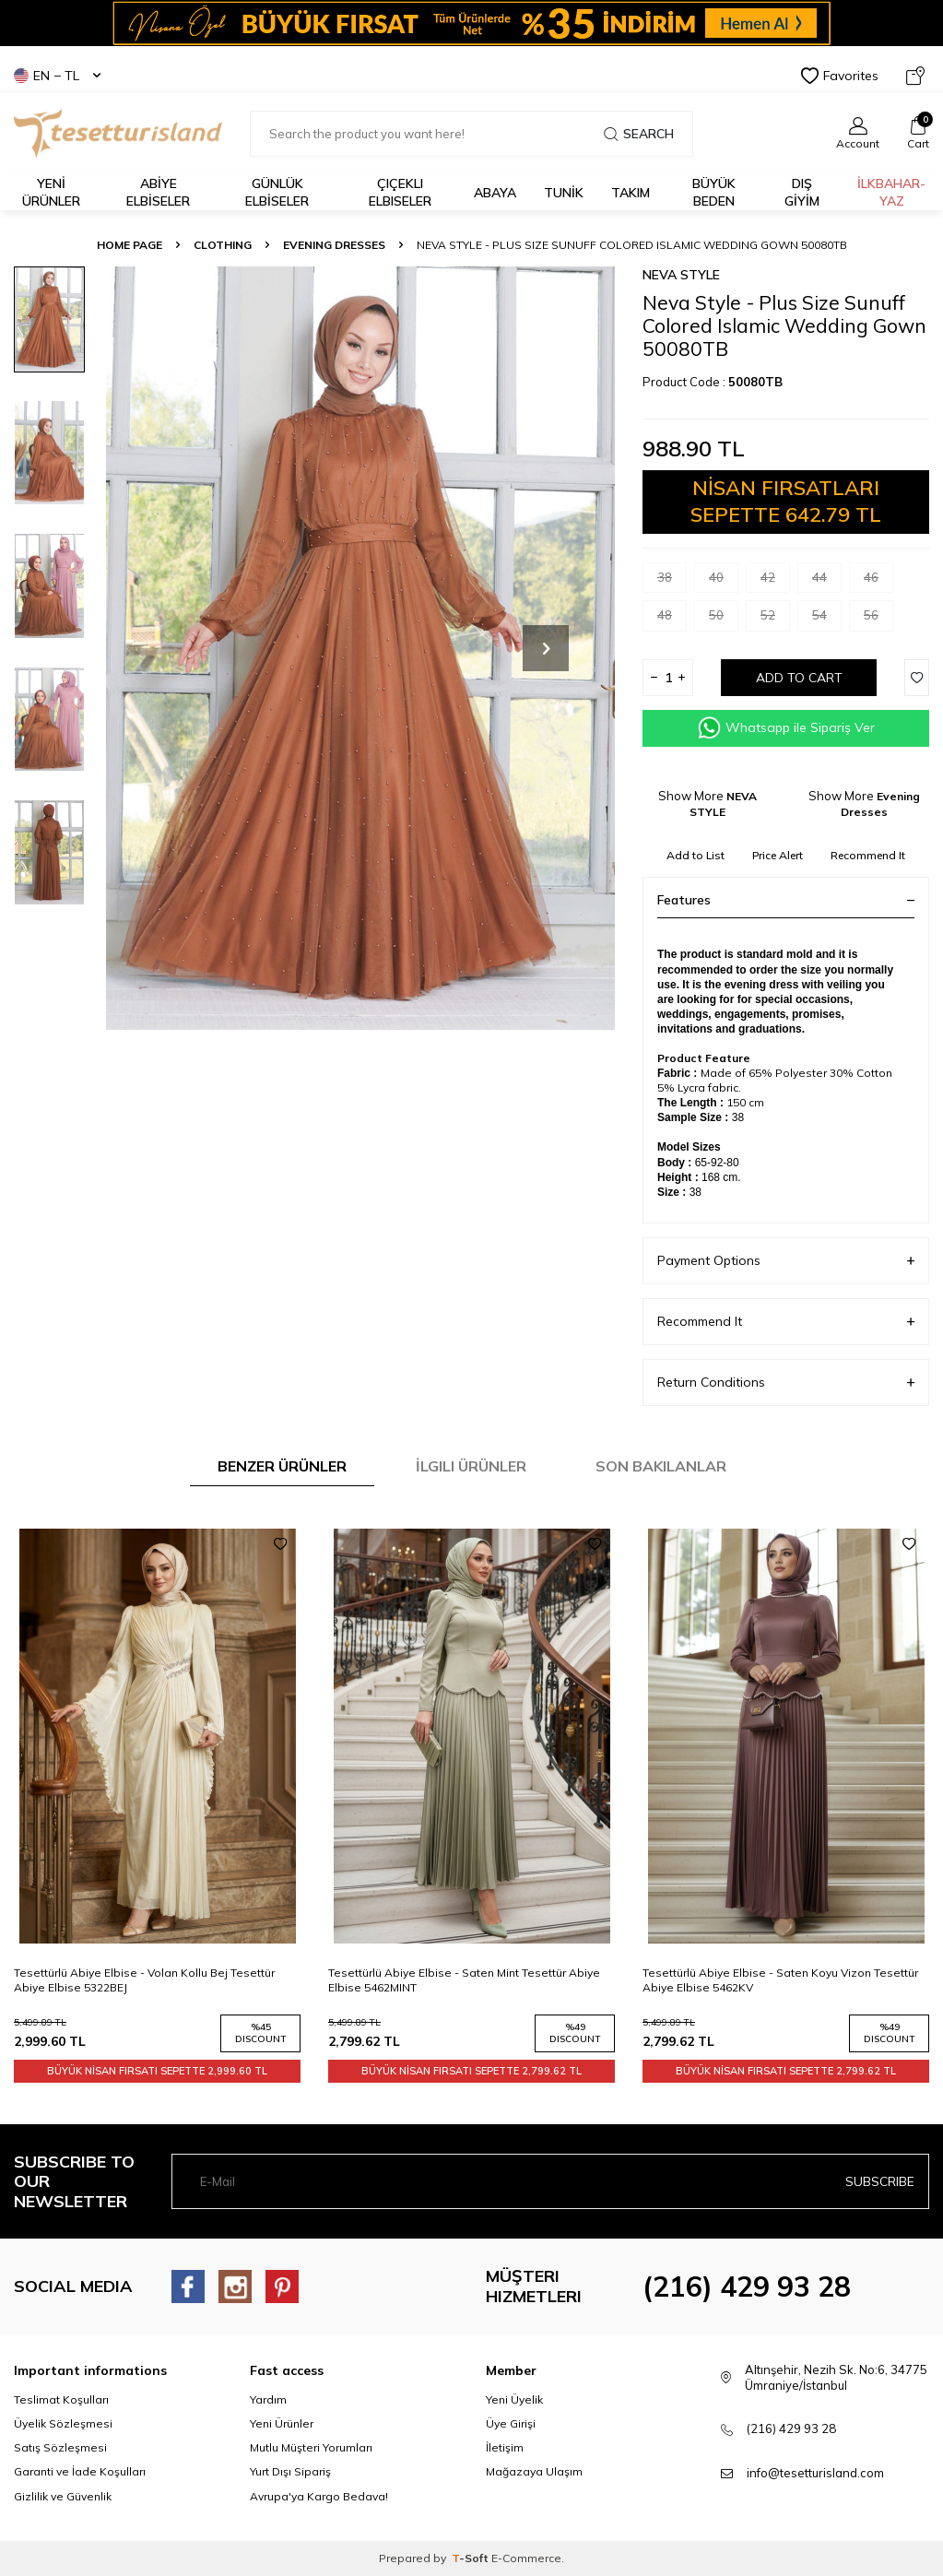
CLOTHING (223, 245)
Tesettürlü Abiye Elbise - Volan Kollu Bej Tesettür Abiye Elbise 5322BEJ (144, 1980)
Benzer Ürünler (282, 1466)
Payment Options (785, 1261)
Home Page (129, 245)
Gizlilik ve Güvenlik (63, 2496)
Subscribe (879, 2181)
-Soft (471, 2558)
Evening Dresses (334, 245)
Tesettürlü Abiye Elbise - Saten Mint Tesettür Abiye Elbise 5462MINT (464, 1980)
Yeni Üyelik (514, 2399)
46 (878, 581)
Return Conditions (785, 1382)
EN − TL (57, 75)
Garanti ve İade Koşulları (80, 2471)
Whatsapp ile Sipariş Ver (786, 727)
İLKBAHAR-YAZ (891, 192)
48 (672, 619)
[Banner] (471, 23)
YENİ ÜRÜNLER (51, 192)
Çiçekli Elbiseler (400, 192)
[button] (546, 648)
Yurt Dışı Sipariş (290, 2471)
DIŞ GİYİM (801, 192)
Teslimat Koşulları (61, 2399)
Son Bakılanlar (660, 1466)
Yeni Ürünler (281, 2423)
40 (723, 581)
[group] (360, 648)
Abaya (495, 192)
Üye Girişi (511, 2423)
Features (785, 900)
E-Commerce (526, 2558)
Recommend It (868, 855)
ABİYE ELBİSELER (158, 192)
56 (878, 619)
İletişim (505, 2447)
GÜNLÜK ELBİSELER (277, 192)
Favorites (839, 75)
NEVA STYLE (681, 274)
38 (672, 581)
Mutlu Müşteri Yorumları (311, 2447)
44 (827, 581)
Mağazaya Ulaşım (534, 2471)
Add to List (695, 855)
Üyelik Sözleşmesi (63, 2423)
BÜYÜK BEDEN (714, 192)
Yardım (268, 2399)
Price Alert (777, 855)
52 (775, 619)
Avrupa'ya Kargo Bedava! (319, 2496)
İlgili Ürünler (471, 1466)
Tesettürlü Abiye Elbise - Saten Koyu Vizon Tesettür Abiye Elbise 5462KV (780, 1980)
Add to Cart (799, 677)
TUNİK (563, 192)
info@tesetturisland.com (815, 2472)
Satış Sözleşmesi (60, 2447)
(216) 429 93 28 (746, 2286)
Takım (630, 192)
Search (639, 133)
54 (827, 619)
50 (723, 619)
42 (775, 581)
